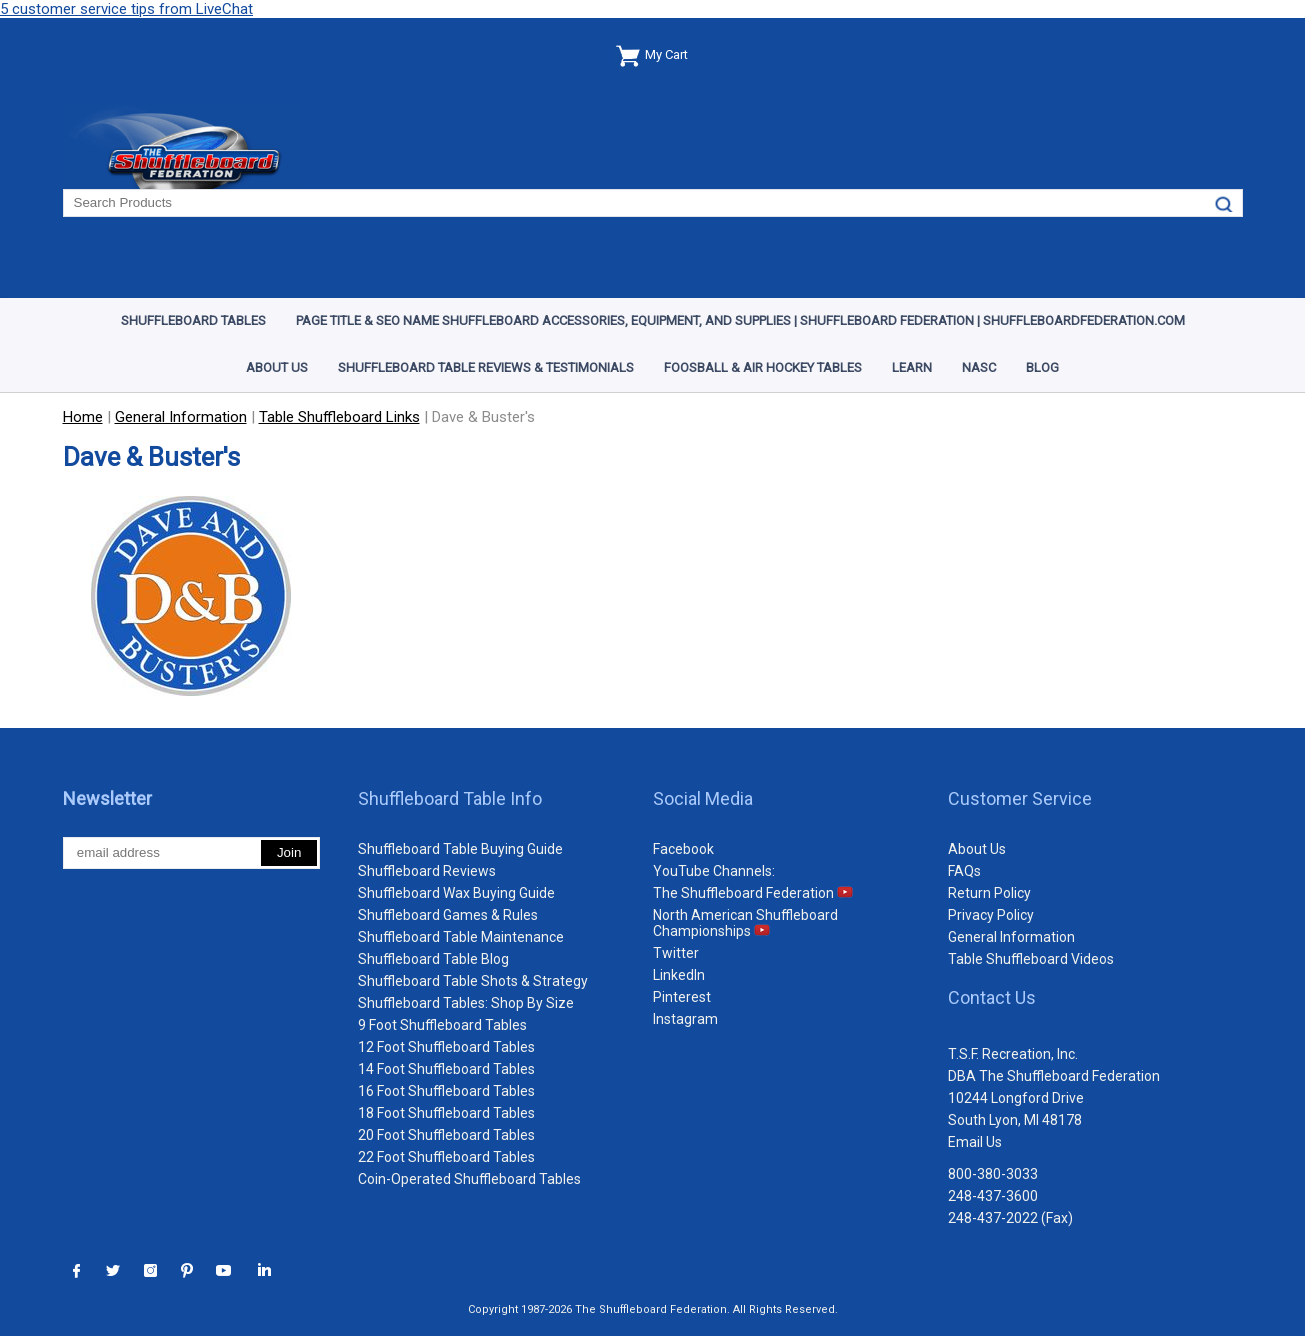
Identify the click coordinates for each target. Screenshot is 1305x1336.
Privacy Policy (991, 915)
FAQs (964, 871)
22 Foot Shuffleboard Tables (446, 1157)
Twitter (676, 953)
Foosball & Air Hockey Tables (763, 367)
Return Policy (989, 893)
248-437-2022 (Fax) (1010, 1218)
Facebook (683, 849)
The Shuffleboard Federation (753, 893)
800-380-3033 (993, 1174)
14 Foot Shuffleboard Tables (446, 1069)
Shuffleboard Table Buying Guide (460, 849)
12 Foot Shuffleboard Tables (446, 1047)
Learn (912, 367)
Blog (1042, 367)
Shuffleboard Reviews (427, 871)
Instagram (685, 1019)
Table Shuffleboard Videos (1031, 959)
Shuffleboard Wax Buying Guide (456, 893)
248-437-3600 (993, 1196)
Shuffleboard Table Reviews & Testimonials (486, 367)
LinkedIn (679, 975)
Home (83, 417)
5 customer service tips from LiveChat (126, 9)
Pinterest (682, 997)
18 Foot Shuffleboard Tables (446, 1113)
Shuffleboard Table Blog (433, 959)
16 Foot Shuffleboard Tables (446, 1091)
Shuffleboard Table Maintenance (461, 937)
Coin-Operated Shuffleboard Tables (469, 1179)
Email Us (975, 1142)
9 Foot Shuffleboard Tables (442, 1025)
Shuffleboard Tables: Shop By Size (466, 1003)
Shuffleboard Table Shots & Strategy (473, 981)
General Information (1011, 937)
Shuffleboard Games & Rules (448, 915)
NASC (979, 367)
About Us (277, 367)
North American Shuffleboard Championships (745, 923)
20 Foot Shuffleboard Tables (446, 1135)
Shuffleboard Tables (193, 320)
